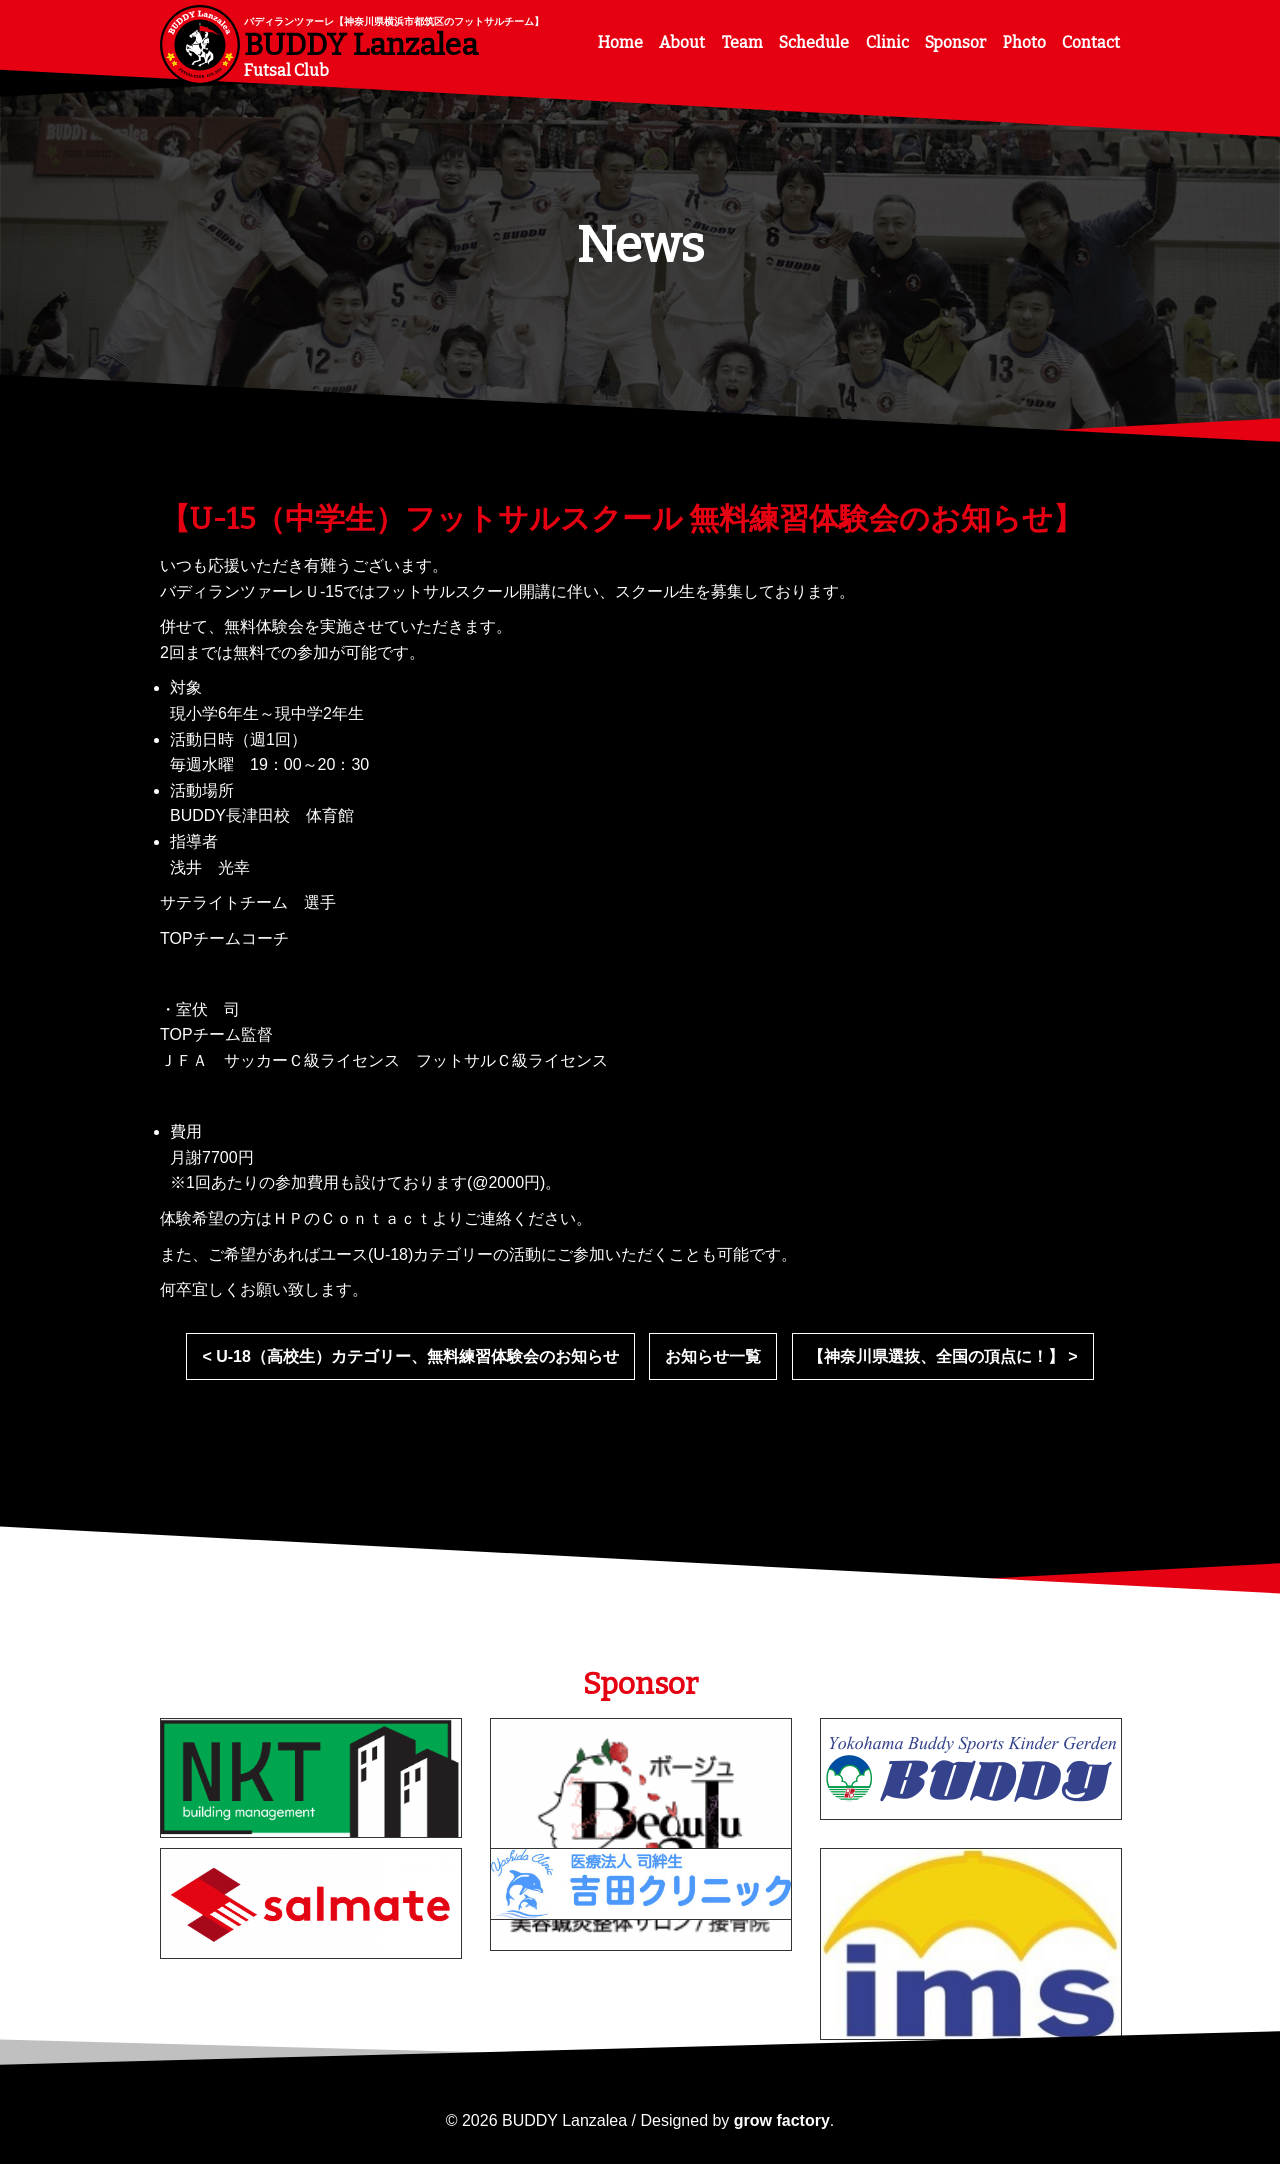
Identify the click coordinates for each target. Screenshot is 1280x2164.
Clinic (887, 42)
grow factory (782, 2120)
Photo (1024, 42)
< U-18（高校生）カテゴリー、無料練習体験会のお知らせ (410, 1356)
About (682, 42)
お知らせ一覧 (713, 1356)
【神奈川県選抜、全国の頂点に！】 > (943, 1356)
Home (620, 42)
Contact (1091, 42)
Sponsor (955, 42)
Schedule (814, 42)
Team (742, 42)
